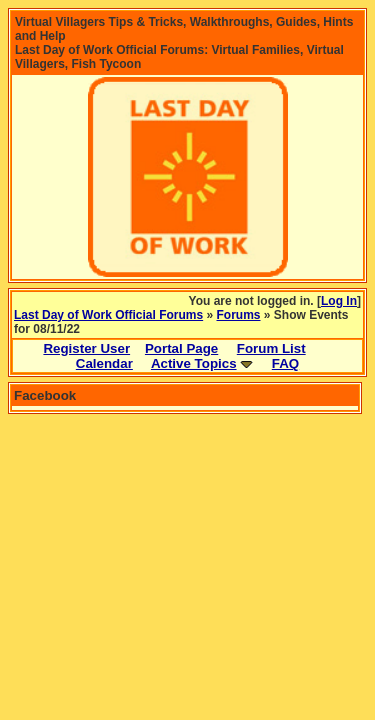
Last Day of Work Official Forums (108, 315)
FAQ (285, 363)
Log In (339, 301)
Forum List (271, 348)
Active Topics (194, 363)
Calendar (104, 363)
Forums (239, 315)
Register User (86, 348)
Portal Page (181, 348)
